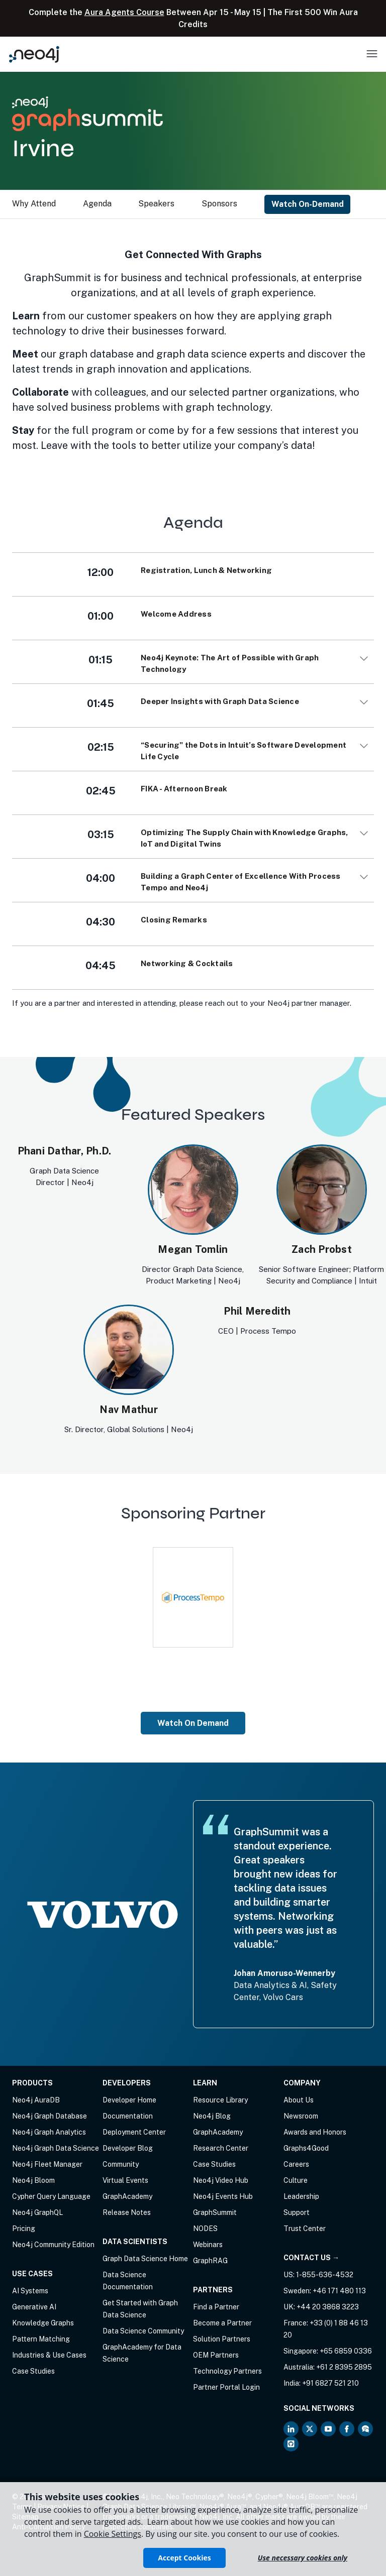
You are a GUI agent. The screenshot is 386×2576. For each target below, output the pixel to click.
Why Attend (34, 203)
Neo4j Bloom (33, 2180)
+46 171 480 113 (339, 2291)
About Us (298, 2100)
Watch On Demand (193, 1723)
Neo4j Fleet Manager (47, 2164)
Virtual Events (125, 2180)
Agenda (97, 203)
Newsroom (300, 2116)
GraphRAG (210, 2261)
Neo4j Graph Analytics (49, 2132)
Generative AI (34, 2307)
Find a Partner (216, 2307)
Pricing (23, 2228)
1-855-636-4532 (324, 2275)
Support (296, 2212)
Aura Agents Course (124, 12)
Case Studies (33, 2371)
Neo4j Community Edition (53, 2245)
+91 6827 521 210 (330, 2383)
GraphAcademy (127, 2196)
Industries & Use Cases (49, 2355)
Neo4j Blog (212, 2116)
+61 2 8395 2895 (344, 2367)
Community (121, 2164)
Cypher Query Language (51, 2196)
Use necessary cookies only (302, 2557)
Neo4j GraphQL (37, 2212)
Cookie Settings (112, 2533)
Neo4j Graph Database (49, 2116)
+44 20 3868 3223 (328, 2307)
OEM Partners (216, 2355)
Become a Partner (222, 2323)
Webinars (208, 2245)
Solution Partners (221, 2339)
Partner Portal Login (226, 2387)
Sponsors (219, 203)
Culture (295, 2180)
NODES (205, 2228)
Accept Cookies (184, 2557)
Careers (296, 2164)
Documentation (128, 2116)
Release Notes (127, 2212)
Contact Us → (311, 2258)
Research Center (220, 2148)
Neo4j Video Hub (220, 2180)
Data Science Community (143, 2331)
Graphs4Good (306, 2148)
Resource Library (220, 2100)
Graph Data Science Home (145, 2259)
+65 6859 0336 (346, 2351)
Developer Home (129, 2100)
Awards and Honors (314, 2132)
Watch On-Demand (307, 204)
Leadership (301, 2196)
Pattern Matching (41, 2339)
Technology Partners (227, 2371)
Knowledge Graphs (43, 2323)
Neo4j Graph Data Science (55, 2148)
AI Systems (30, 2291)
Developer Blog (128, 2148)
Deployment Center (134, 2132)
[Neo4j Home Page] (34, 54)
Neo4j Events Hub (223, 2196)
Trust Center (304, 2228)
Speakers (156, 203)
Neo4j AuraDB (36, 2100)
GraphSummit (215, 2212)
